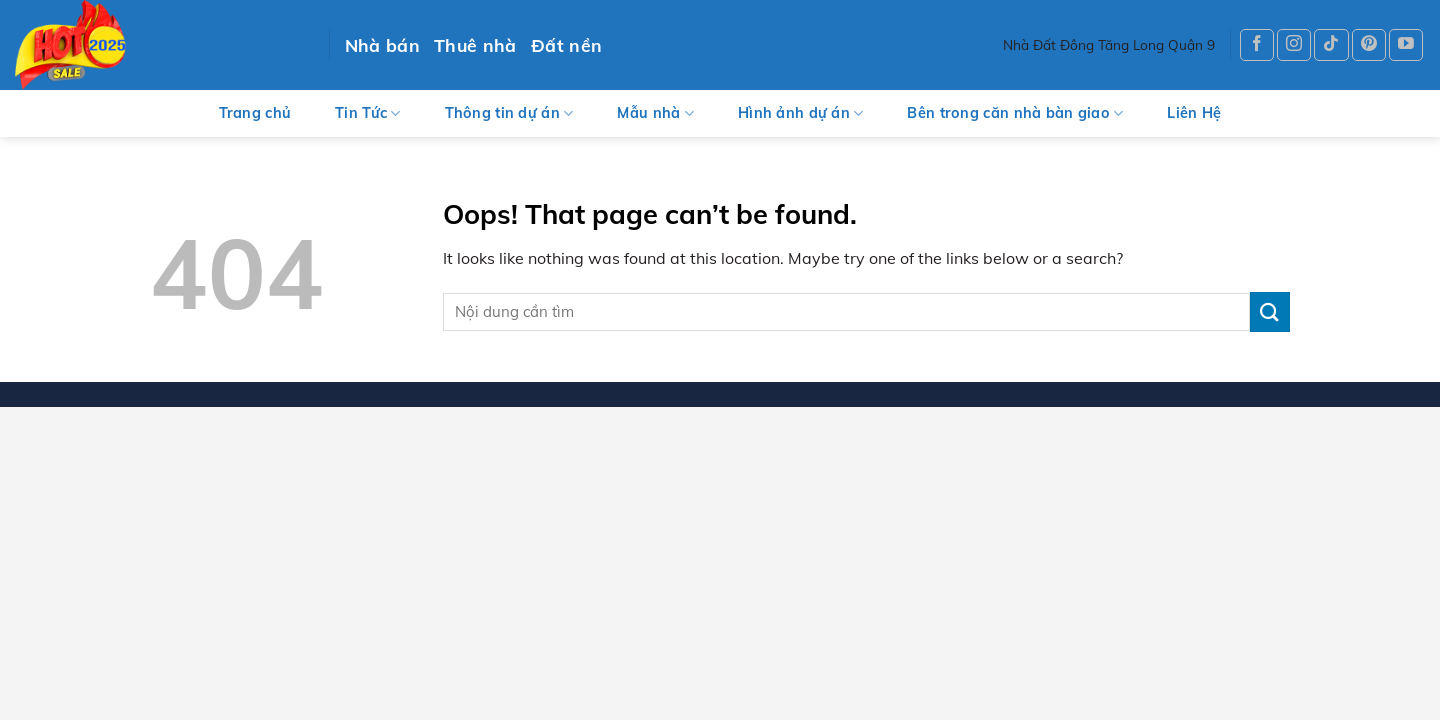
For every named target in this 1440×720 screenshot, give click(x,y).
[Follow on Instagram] (1294, 45)
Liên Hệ (1194, 113)
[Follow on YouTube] (1406, 45)
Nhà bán (382, 45)
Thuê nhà (475, 45)
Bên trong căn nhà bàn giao (1015, 113)
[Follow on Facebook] (1257, 45)
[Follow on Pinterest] (1369, 45)
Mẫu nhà (655, 113)
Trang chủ (255, 113)
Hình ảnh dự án (801, 113)
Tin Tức (368, 113)
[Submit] (1270, 311)
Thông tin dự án (509, 113)
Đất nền (566, 45)
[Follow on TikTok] (1331, 45)
